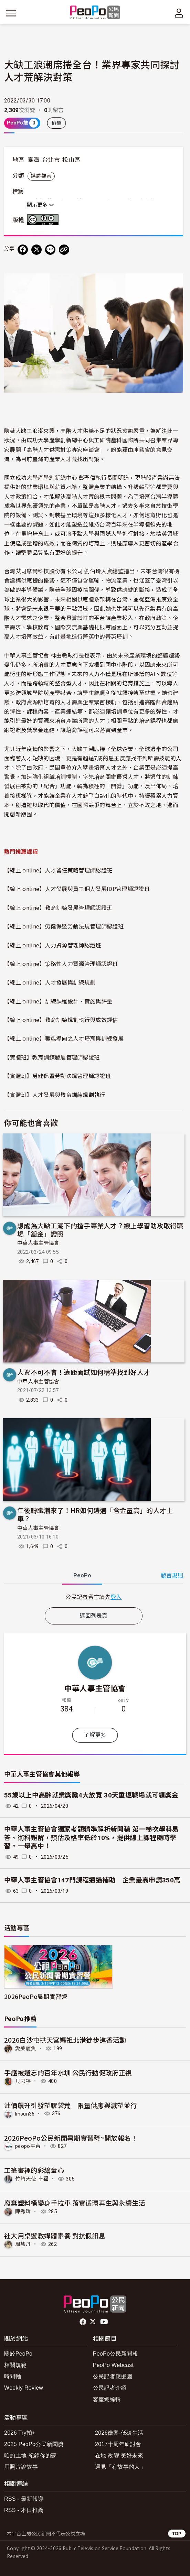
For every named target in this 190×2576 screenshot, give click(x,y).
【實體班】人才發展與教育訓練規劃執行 (54, 1094)
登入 (116, 1597)
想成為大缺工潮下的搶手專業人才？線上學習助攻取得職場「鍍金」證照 (100, 1229)
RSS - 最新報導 (23, 2499)
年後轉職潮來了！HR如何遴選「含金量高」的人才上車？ (95, 1514)
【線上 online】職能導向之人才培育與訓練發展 (64, 1038)
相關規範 (15, 2365)
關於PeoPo (18, 2354)
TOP (176, 2533)
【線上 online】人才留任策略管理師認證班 (58, 870)
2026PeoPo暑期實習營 (35, 1996)
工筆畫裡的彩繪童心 (34, 2170)
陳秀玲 (23, 2211)
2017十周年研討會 (118, 2444)
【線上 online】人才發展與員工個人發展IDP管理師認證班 (77, 888)
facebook (83, 2321)
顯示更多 (40, 205)
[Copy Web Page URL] (64, 249)
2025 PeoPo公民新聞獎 (34, 2444)
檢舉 (57, 123)
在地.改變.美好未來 (119, 2455)
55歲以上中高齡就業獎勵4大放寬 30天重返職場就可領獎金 (91, 1795)
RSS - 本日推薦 (23, 2510)
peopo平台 (28, 2146)
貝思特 (23, 2081)
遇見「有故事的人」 (120, 2467)
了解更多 (95, 1735)
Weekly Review (23, 2388)
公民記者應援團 (112, 2376)
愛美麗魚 (25, 2048)
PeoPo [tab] (82, 1575)
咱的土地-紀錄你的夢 (30, 2455)
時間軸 (12, 2376)
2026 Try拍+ (19, 2433)
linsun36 (25, 2113)
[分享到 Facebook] (23, 249)
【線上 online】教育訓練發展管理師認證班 (58, 907)
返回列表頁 (94, 1615)
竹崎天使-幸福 (32, 2179)
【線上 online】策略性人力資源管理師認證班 (61, 963)
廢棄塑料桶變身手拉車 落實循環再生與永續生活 (74, 2202)
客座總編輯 (107, 2399)
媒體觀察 (41, 176)
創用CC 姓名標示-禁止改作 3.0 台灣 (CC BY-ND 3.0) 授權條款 (44, 219)
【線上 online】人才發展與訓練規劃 (49, 982)
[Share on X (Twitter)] (36, 249)
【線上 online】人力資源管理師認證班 (52, 945)
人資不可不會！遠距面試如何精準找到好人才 (83, 1372)
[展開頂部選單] (179, 13)
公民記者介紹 (110, 2388)
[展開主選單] (11, 13)
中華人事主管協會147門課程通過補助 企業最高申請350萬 (92, 1880)
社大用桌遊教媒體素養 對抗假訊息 (54, 2235)
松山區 (71, 159)
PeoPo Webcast (113, 2365)
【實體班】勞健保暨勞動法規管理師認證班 (57, 1076)
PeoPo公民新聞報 (115, 2354)
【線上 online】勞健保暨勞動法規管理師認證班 (64, 926)
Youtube (104, 2321)
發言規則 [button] (172, 1575)
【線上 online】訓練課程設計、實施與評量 (58, 1001)
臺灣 (34, 159)
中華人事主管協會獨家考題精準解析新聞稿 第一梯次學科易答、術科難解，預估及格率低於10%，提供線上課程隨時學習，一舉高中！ (91, 1837)
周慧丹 (23, 2244)
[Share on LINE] (50, 249)
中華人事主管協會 (38, 1243)
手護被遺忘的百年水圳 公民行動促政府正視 (68, 2072)
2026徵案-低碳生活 (119, 2433)
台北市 (51, 159)
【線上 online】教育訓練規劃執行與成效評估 (61, 1019)
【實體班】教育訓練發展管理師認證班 (51, 1057)
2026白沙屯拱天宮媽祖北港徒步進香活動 (65, 2039)
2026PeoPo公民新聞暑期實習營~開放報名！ (71, 2137)
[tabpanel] (93, 1596)
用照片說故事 (21, 2467)
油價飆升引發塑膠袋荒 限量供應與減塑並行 (70, 2105)
